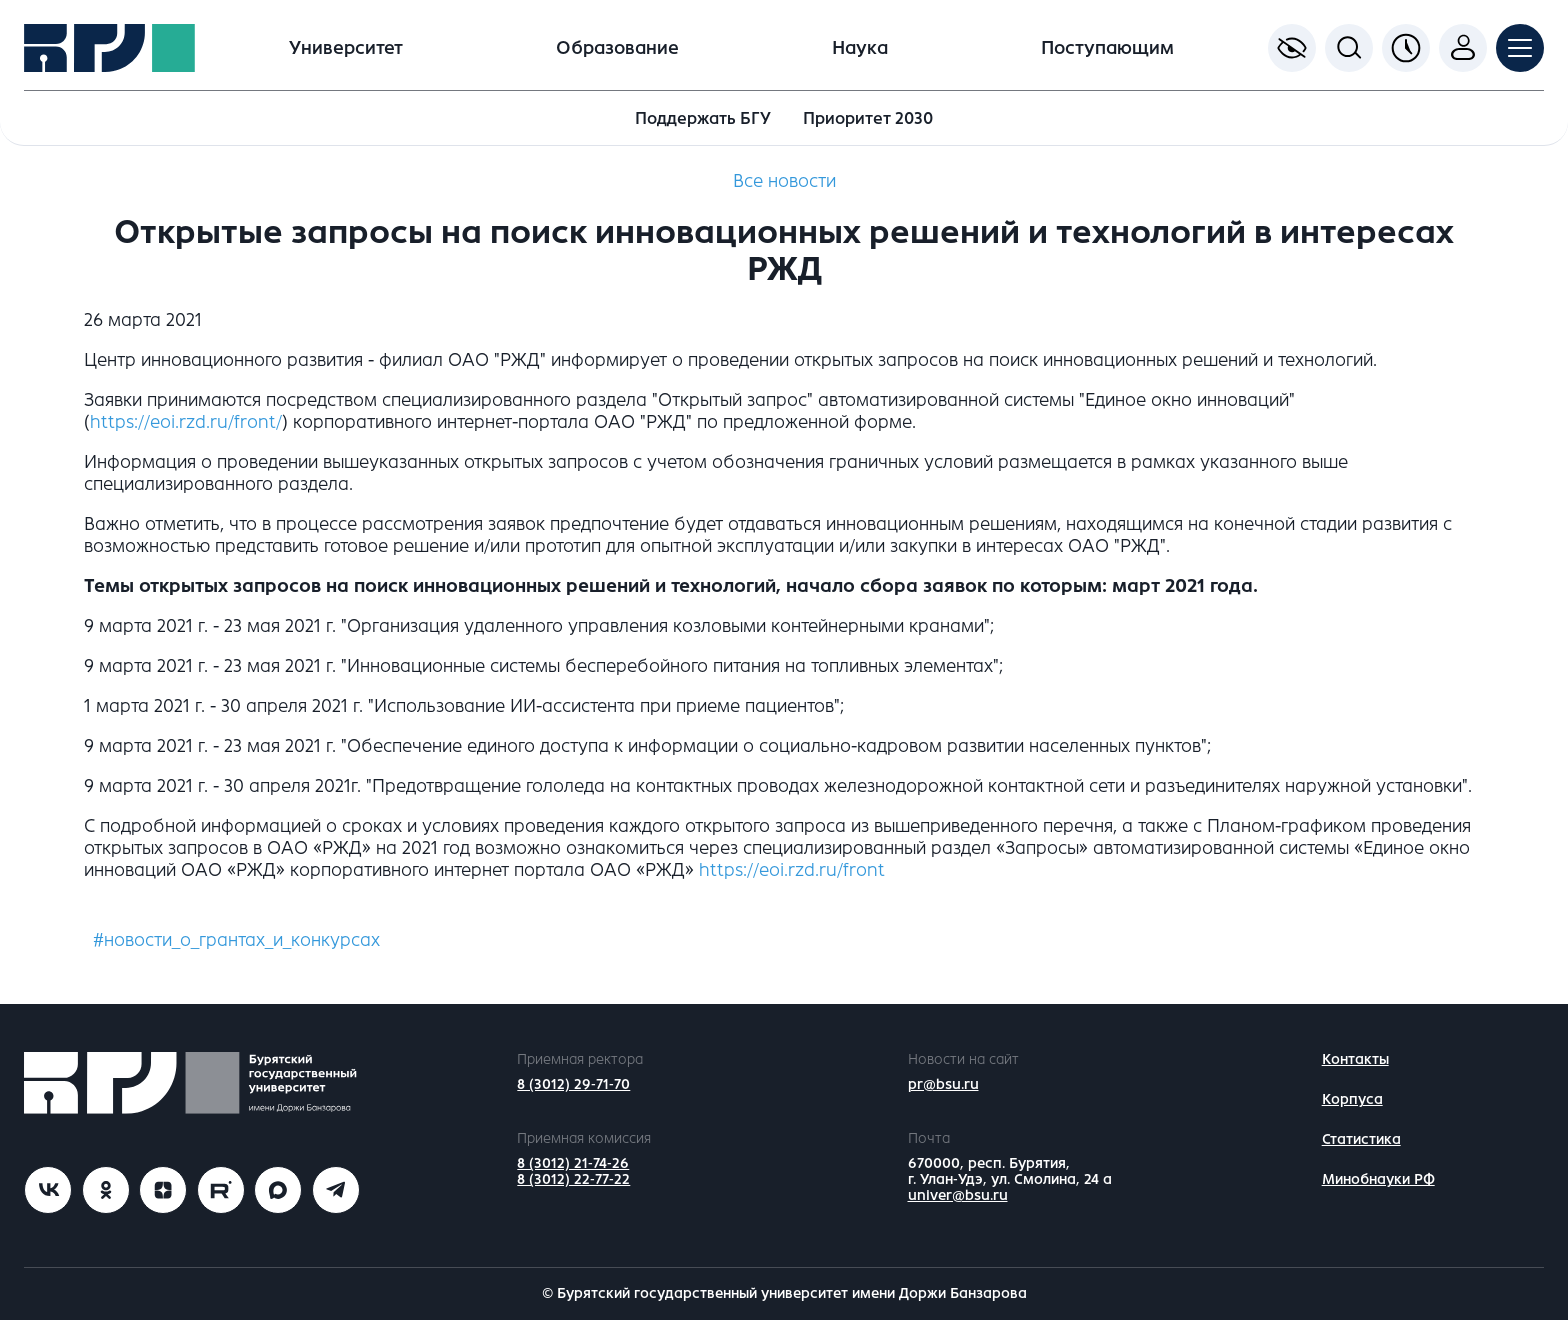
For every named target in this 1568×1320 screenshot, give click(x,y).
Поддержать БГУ (703, 118)
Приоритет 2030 (868, 118)
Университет (346, 48)
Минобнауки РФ (1378, 1179)
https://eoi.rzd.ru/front (792, 870)
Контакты (1355, 1059)
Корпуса (1352, 1099)
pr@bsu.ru (943, 1084)
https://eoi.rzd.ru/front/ (186, 422)
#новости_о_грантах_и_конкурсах (236, 940)
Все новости (784, 181)
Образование (617, 48)
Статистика (1361, 1139)
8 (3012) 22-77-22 (573, 1179)
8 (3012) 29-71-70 (573, 1084)
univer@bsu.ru (958, 1195)
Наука (860, 48)
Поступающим (1107, 48)
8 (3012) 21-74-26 (573, 1163)
